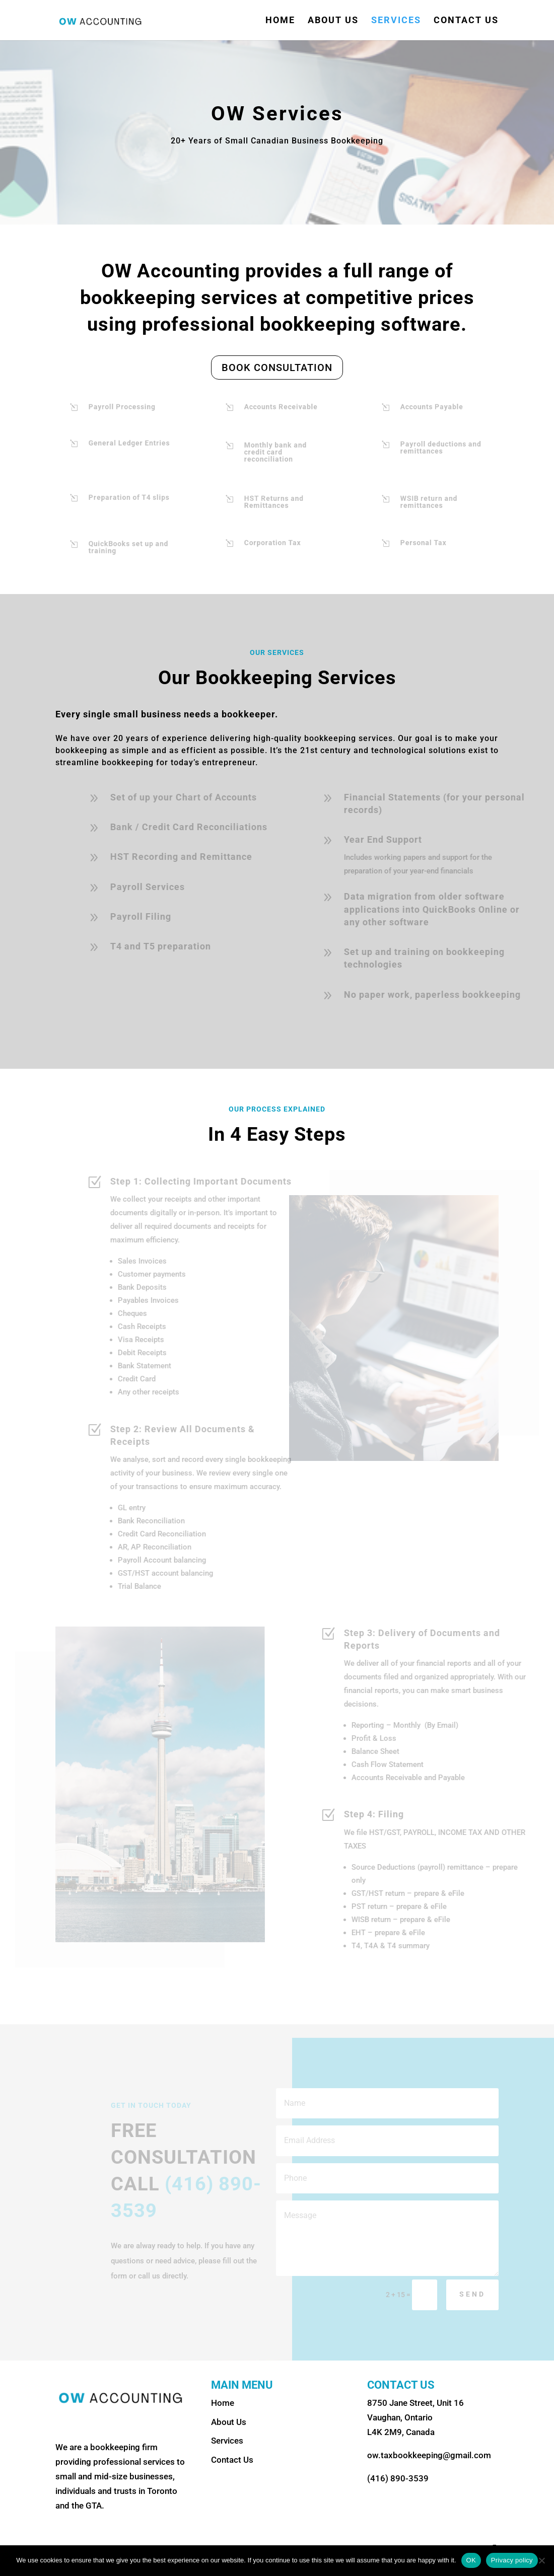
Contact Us (466, 21)
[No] (541, 2560)
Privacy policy (512, 2560)
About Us (333, 21)
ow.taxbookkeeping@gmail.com (429, 2455)
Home (280, 21)
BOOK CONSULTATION (277, 367)
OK (471, 2560)
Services (396, 21)
